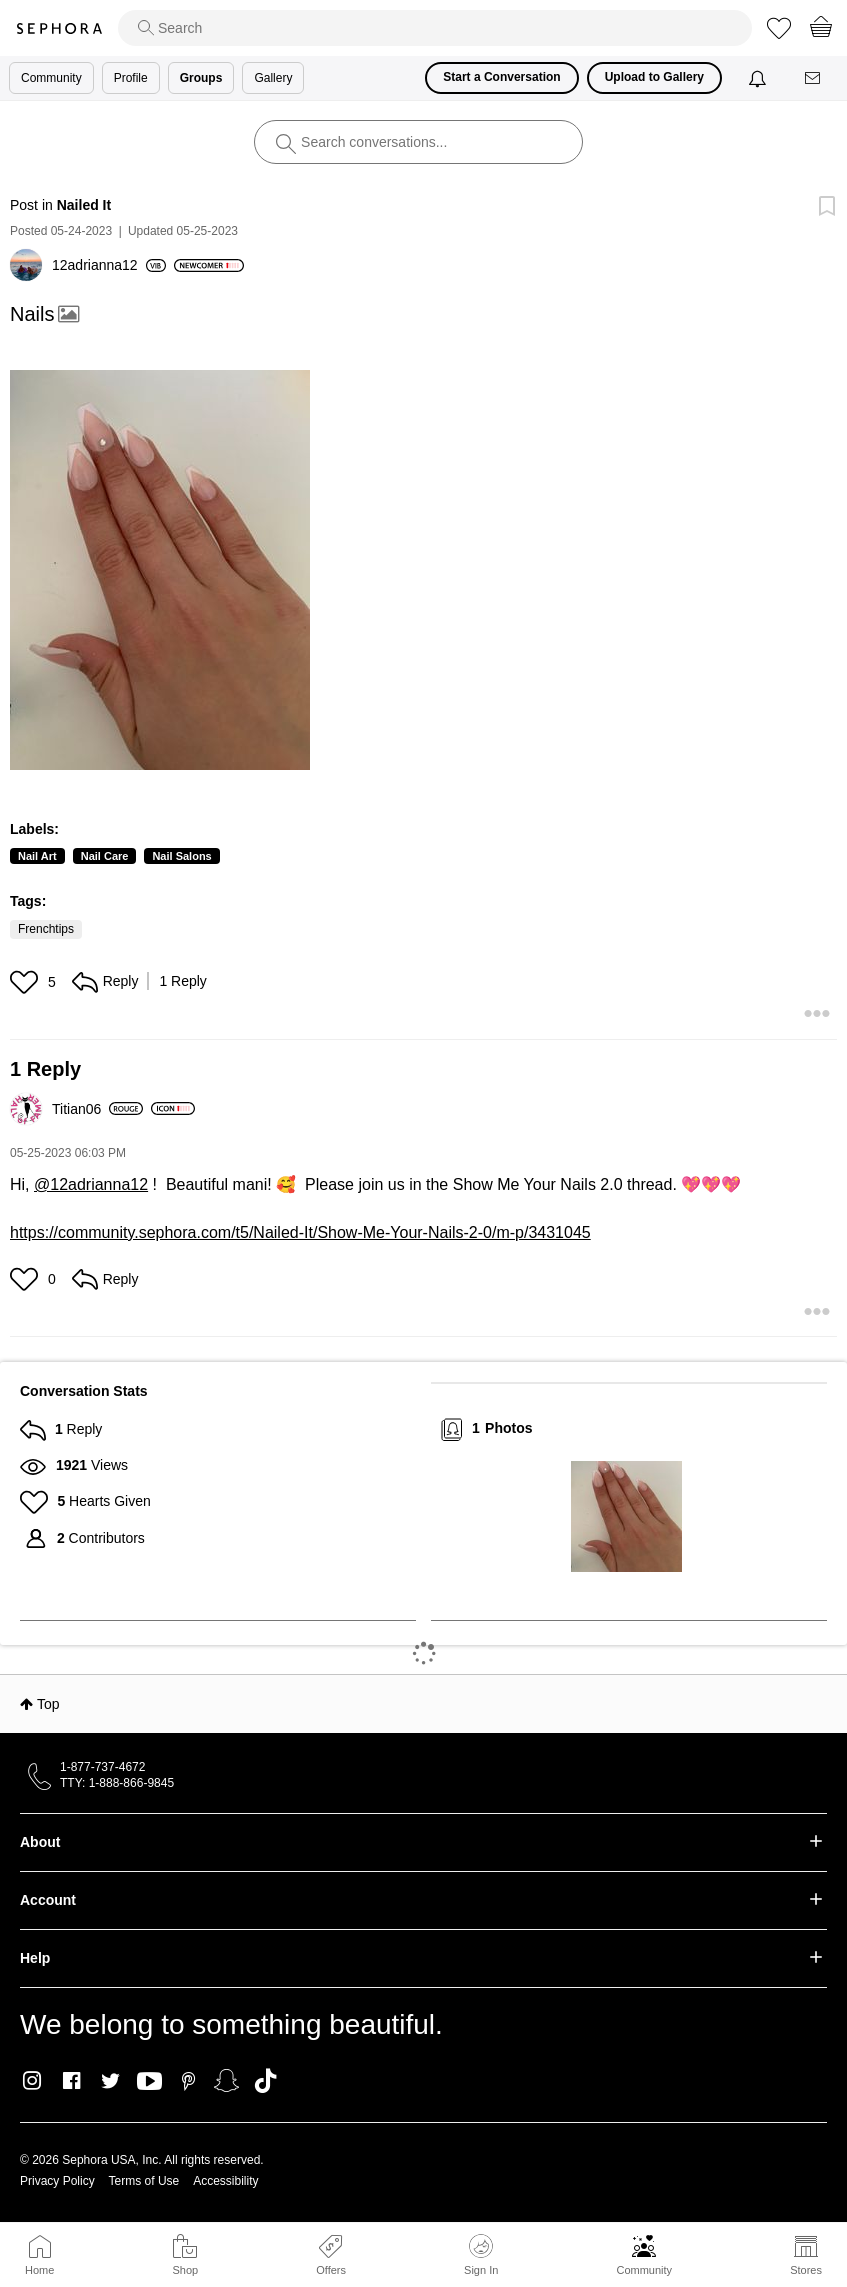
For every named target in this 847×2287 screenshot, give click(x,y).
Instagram (32, 2081)
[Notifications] (759, 78)
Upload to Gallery (654, 77)
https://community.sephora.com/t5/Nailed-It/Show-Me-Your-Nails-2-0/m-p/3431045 (300, 1232)
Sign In (481, 2255)
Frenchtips (46, 929)
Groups (201, 78)
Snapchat (226, 2081)
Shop (185, 2270)
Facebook (71, 2081)
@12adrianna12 (91, 1184)
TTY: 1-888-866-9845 (117, 1783)
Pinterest (188, 2081)
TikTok (265, 2081)
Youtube (149, 2082)
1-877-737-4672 (102, 1767)
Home (39, 2270)
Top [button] (48, 1704)
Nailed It (84, 205)
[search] (435, 28)
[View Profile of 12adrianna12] (109, 265)
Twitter (110, 2081)
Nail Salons (181, 856)
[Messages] (814, 78)
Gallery (273, 78)
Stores (806, 2270)
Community (644, 2270)
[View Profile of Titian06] (97, 1109)
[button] (160, 570)
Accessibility (225, 2181)
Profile (131, 78)
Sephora (59, 28)
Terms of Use (144, 2181)
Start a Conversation (501, 77)
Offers (331, 2270)
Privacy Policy (57, 2181)
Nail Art (37, 856)
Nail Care (105, 856)
